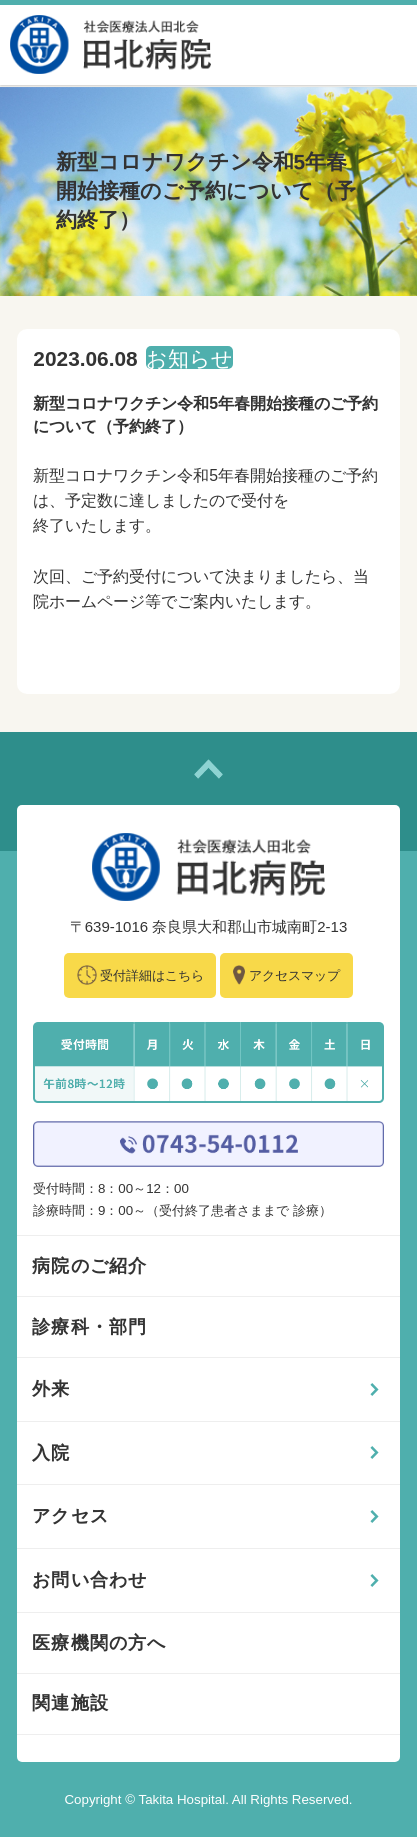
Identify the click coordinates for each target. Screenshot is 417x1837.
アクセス (70, 1516)
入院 (51, 1453)
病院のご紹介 (89, 1266)
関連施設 (70, 1703)
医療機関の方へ (99, 1643)
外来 (51, 1389)
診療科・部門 (89, 1327)
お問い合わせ (89, 1580)
